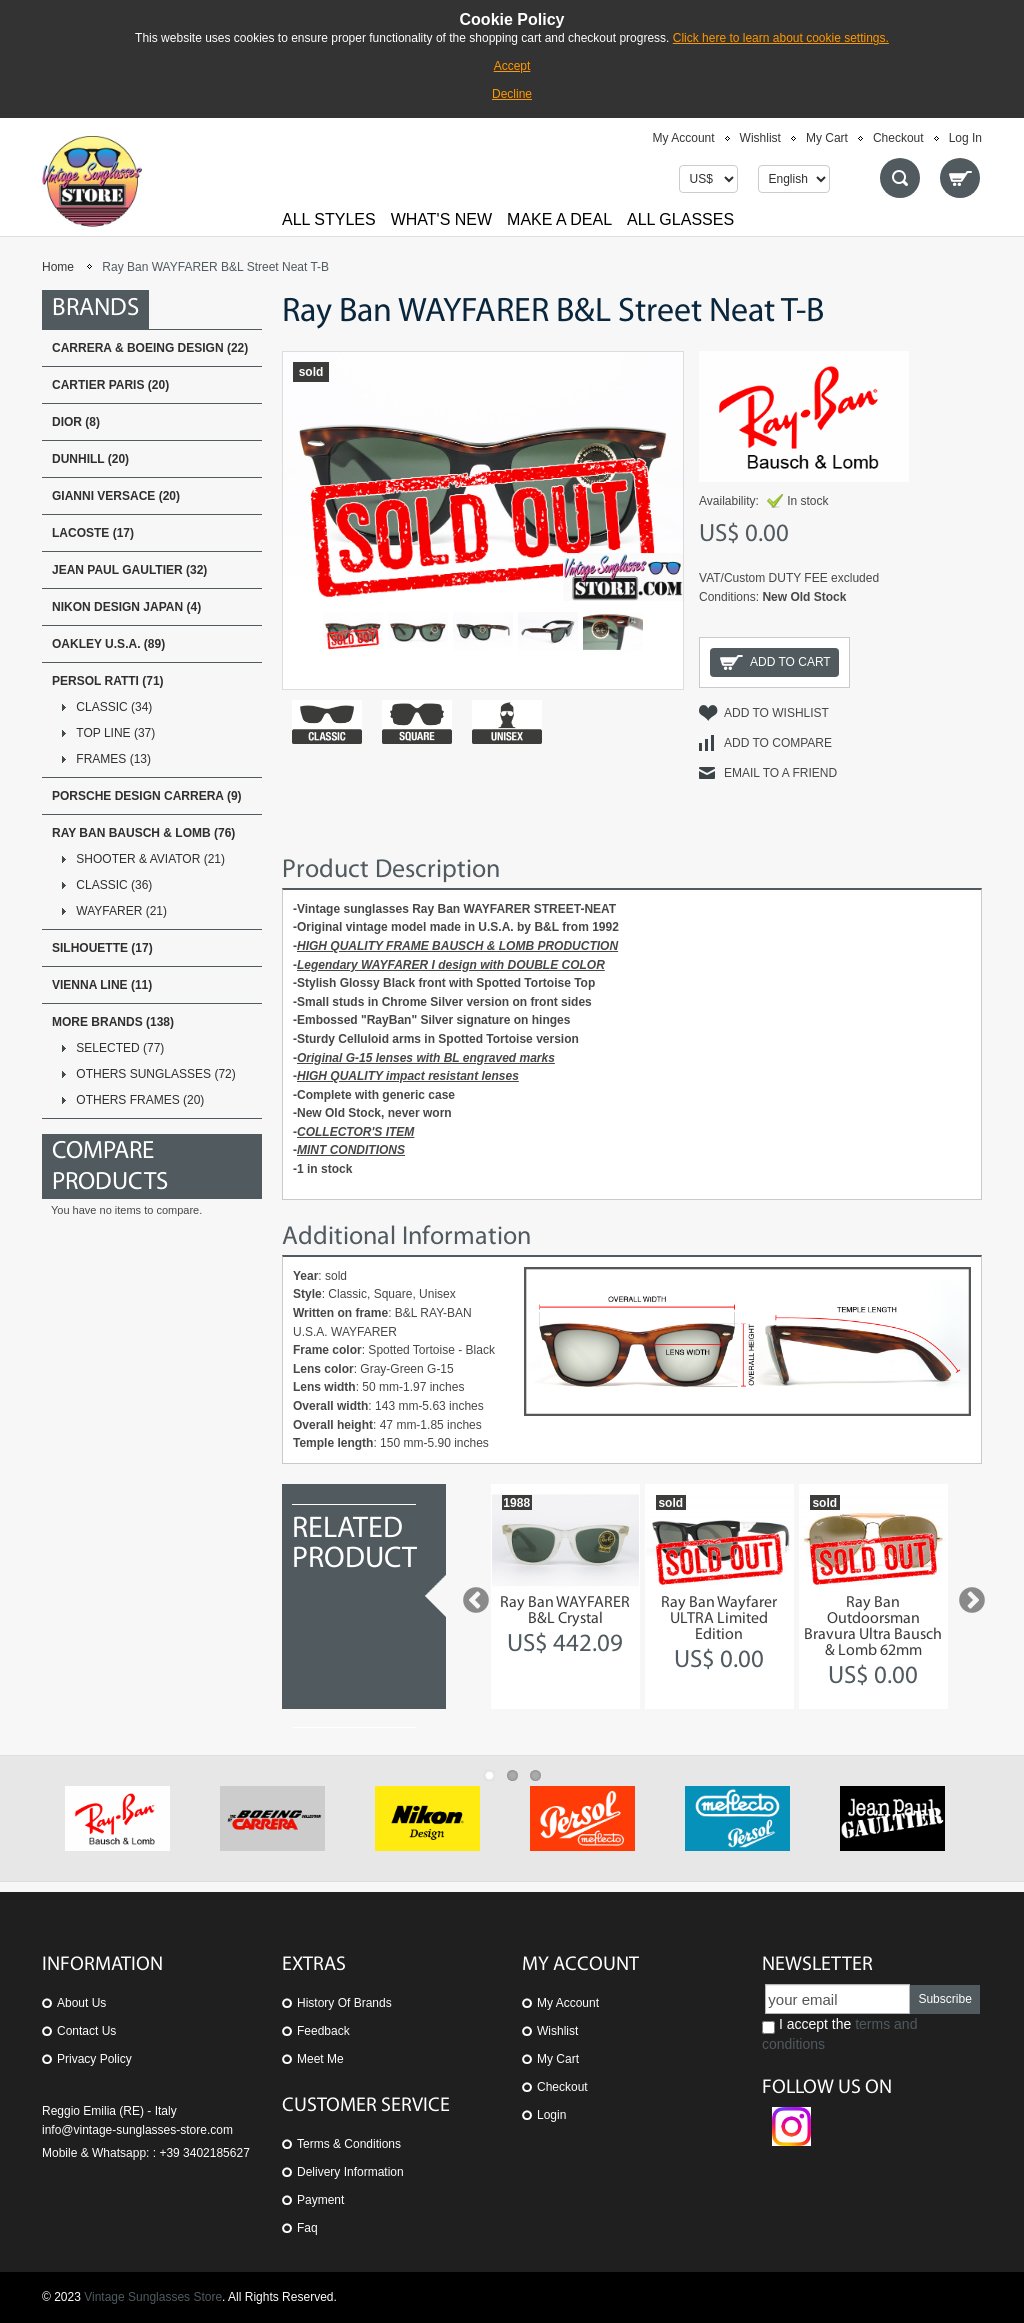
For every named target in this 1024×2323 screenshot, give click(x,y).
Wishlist (760, 138)
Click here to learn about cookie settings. (781, 38)
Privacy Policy (94, 2059)
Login (551, 2115)
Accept (512, 66)
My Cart (827, 138)
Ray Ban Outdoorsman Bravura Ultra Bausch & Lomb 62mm (873, 1627)
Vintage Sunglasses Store (153, 2297)
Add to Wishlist (776, 713)
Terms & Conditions (349, 2144)
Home (58, 267)
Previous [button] (471, 1596)
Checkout (898, 138)
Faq (307, 2228)
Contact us (86, 2031)
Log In (965, 138)
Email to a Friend (780, 773)
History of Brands (344, 2003)
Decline (512, 94)
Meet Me (320, 2059)
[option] (565, 1596)
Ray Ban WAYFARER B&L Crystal (565, 1611)
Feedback (323, 2031)
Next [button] (967, 1596)
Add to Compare (778, 743)
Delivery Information (350, 2172)
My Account (684, 138)
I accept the (839, 2034)
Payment (320, 2200)
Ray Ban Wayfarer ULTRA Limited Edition (719, 1619)
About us (81, 2003)
